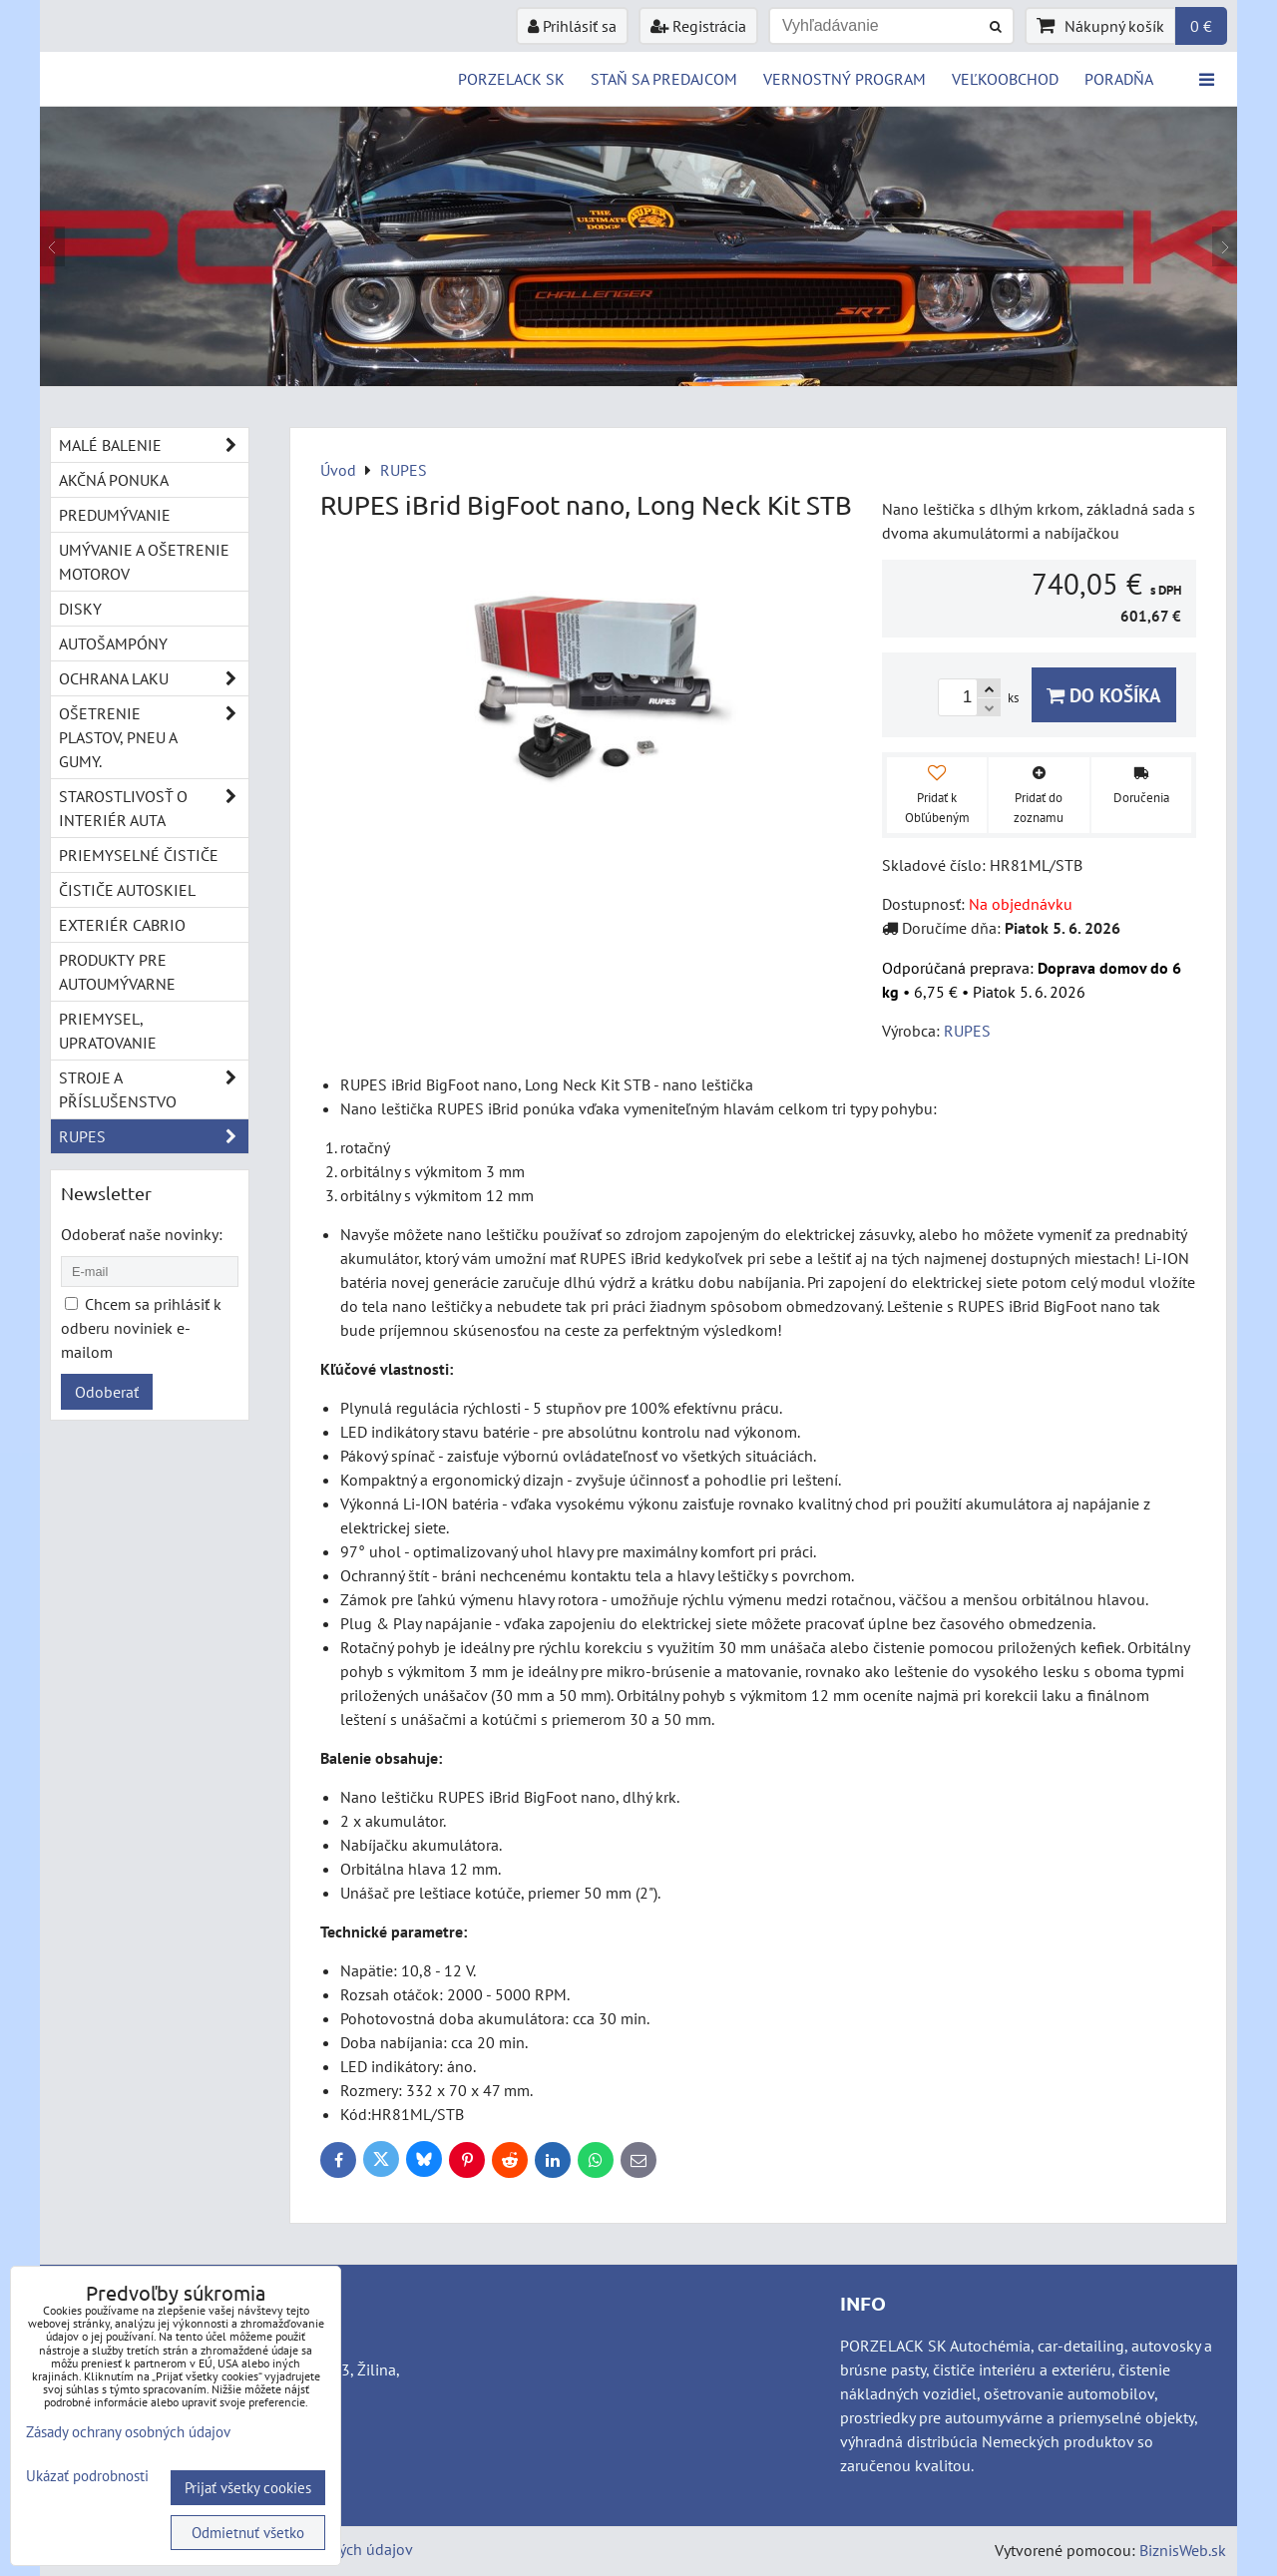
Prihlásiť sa (572, 26)
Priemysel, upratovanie (108, 1031)
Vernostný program (844, 79)
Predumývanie (115, 515)
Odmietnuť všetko (248, 2532)
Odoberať (107, 1392)
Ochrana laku (153, 678)
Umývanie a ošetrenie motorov (144, 562)
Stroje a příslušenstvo (153, 1089)
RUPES (153, 1136)
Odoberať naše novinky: (141, 1234)
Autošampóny (113, 643)
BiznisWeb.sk (1182, 2550)
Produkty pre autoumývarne (117, 972)
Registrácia (698, 26)
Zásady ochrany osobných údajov (128, 2431)
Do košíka (1104, 694)
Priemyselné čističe (138, 855)
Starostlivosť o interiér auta (153, 808)
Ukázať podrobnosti (87, 2476)
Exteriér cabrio (122, 925)
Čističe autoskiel (127, 890)
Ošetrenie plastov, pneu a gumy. (153, 737)
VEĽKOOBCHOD (1005, 79)
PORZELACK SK (511, 79)
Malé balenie (153, 445)
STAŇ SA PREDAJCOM (664, 79)
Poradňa (1118, 79)
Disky (80, 609)
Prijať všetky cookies (248, 2487)
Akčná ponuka (114, 480)
